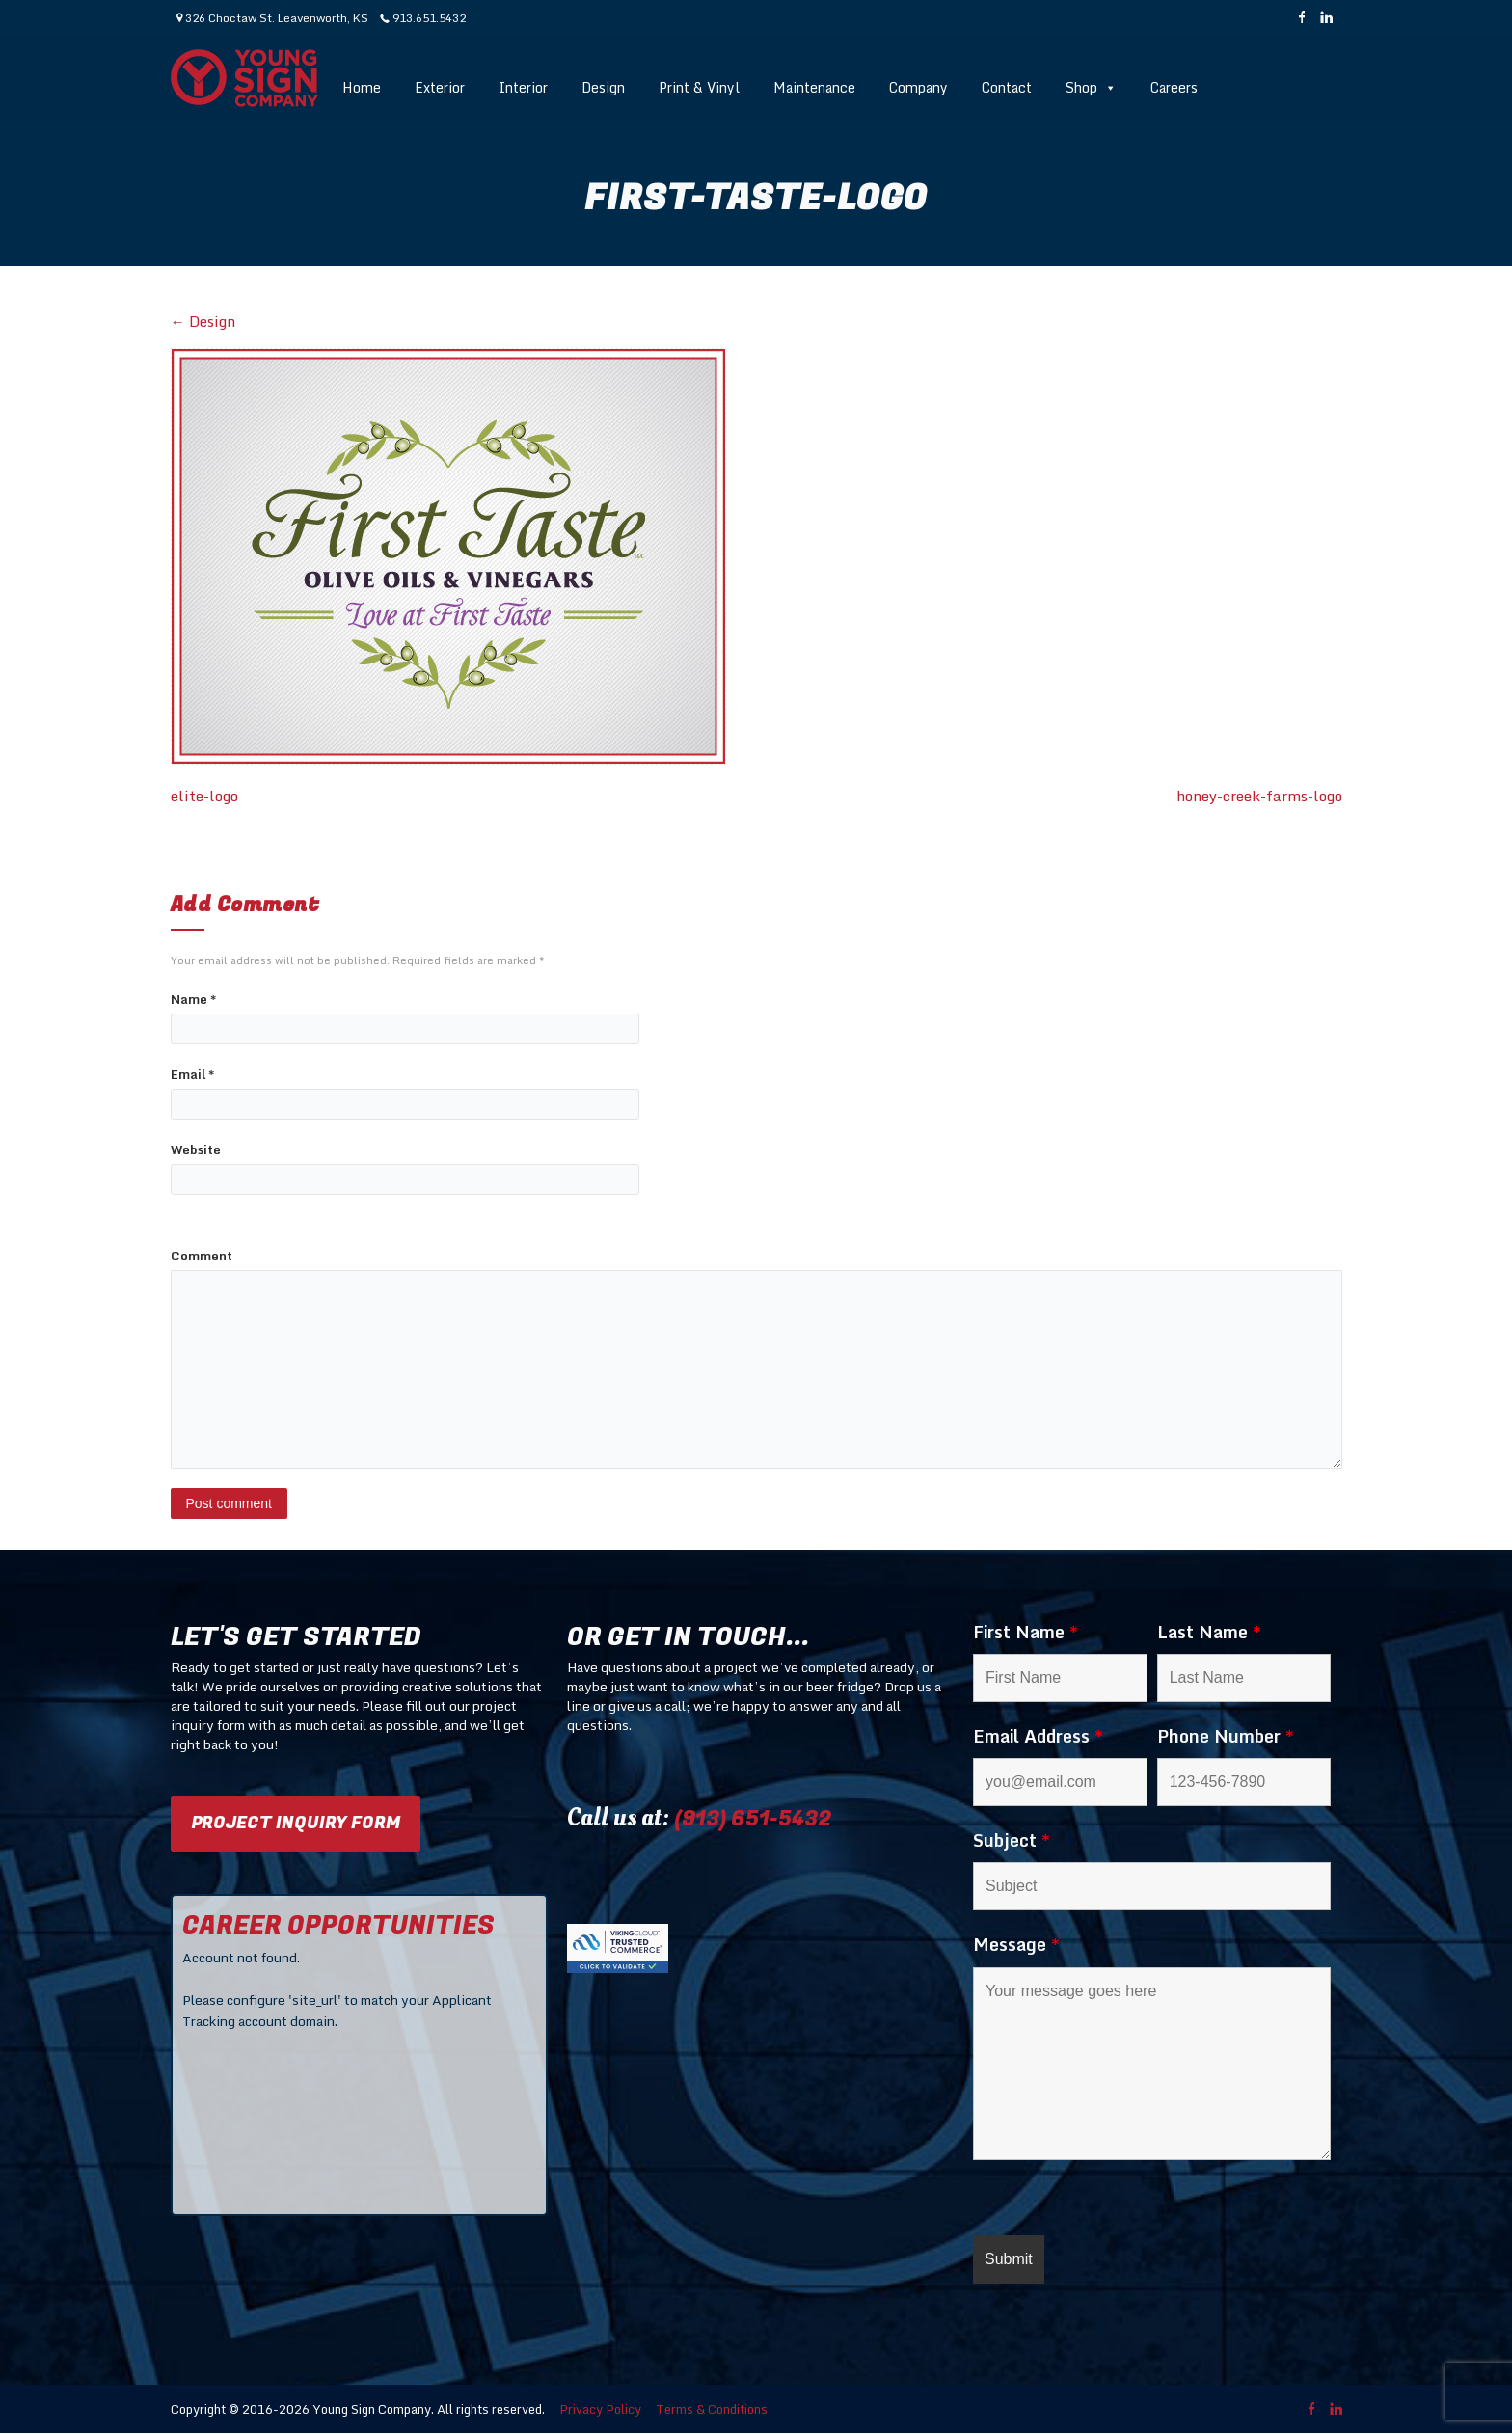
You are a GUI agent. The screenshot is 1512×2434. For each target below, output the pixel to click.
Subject (1011, 1840)
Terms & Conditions (712, 2409)
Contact (1007, 87)
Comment (201, 1256)
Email (192, 1075)
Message (1016, 1944)
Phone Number (1225, 1735)
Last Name (1209, 1631)
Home (361, 87)
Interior (523, 87)
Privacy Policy (600, 2409)
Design (603, 87)
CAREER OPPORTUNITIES (338, 1925)
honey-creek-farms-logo (1259, 796)
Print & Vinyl (699, 87)
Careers (1174, 87)
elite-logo (204, 796)
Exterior (440, 87)
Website (196, 1150)
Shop (1091, 87)
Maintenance (814, 87)
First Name (1025, 1631)
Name (193, 999)
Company (918, 87)
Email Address (1038, 1735)
